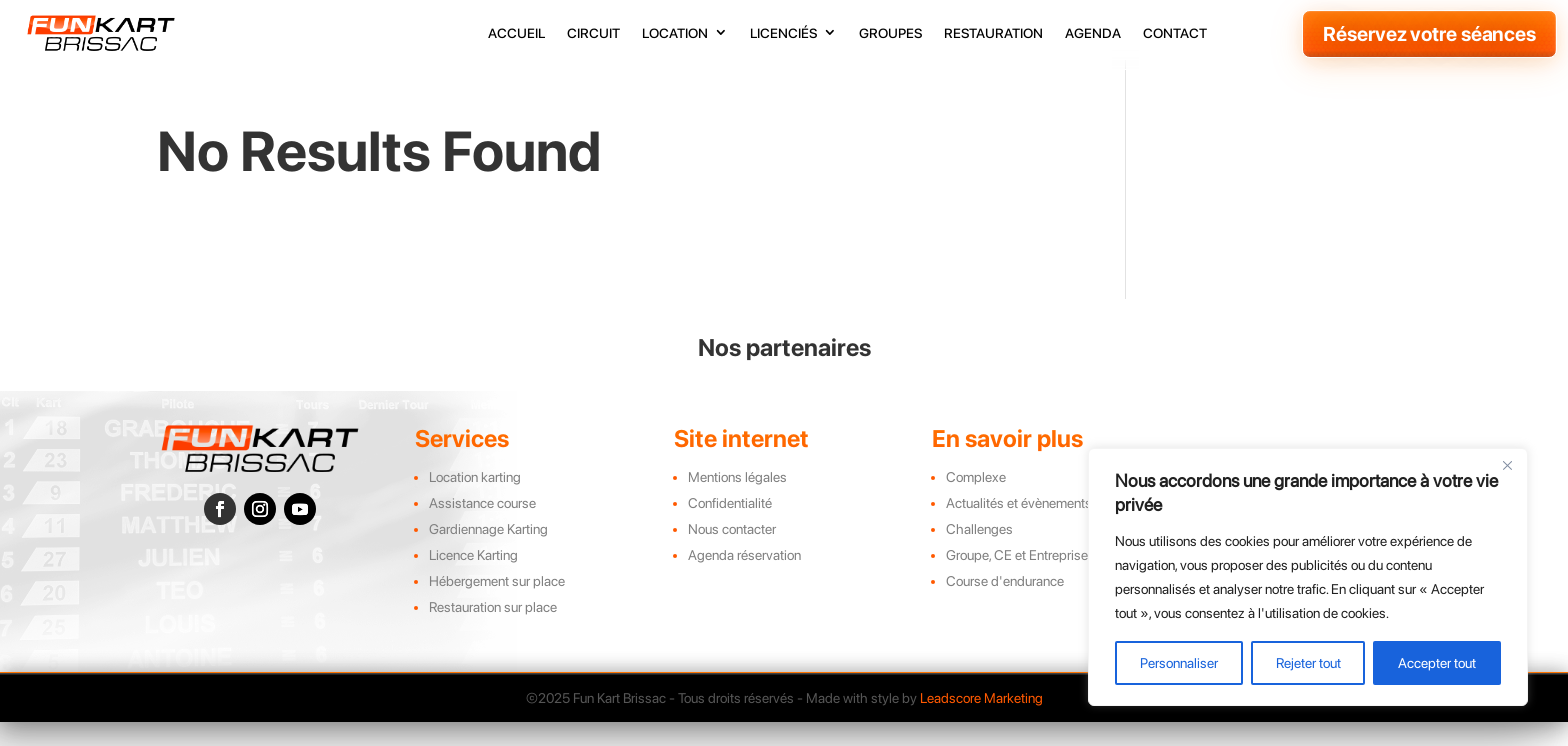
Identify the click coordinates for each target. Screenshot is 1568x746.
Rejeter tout (1308, 663)
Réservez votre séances (1429, 34)
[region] (1308, 577)
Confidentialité (730, 528)
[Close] (1507, 465)
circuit (593, 33)
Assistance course (482, 528)
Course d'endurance (1005, 606)
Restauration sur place (493, 632)
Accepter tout (1437, 663)
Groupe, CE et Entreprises (1020, 580)
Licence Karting (473, 580)
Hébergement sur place (497, 606)
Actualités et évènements (1019, 528)
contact (1175, 33)
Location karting (475, 502)
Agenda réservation (744, 580)
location (675, 33)
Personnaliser (1179, 663)
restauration (993, 33)
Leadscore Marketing (981, 723)
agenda (1093, 33)
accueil (516, 33)
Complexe (976, 502)
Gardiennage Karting (488, 554)
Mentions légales (737, 502)
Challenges (979, 554)
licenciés (783, 33)
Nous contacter (732, 554)
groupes (890, 33)
